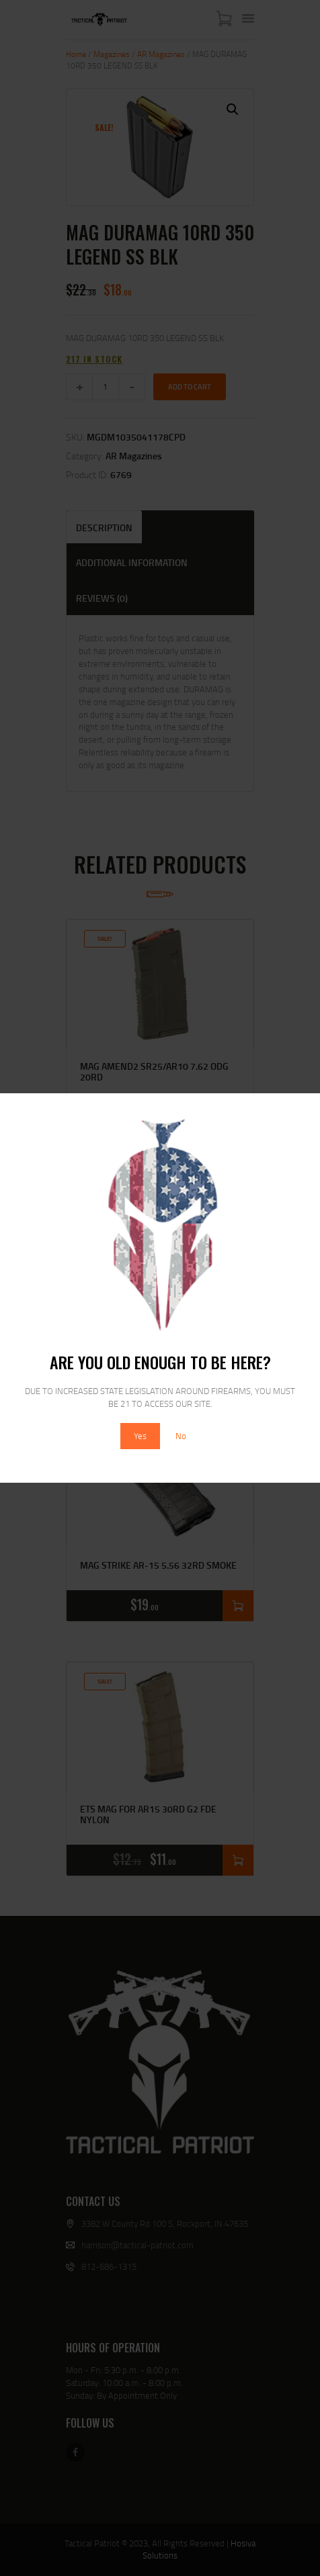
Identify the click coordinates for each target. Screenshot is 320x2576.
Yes (140, 1436)
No (180, 1436)
